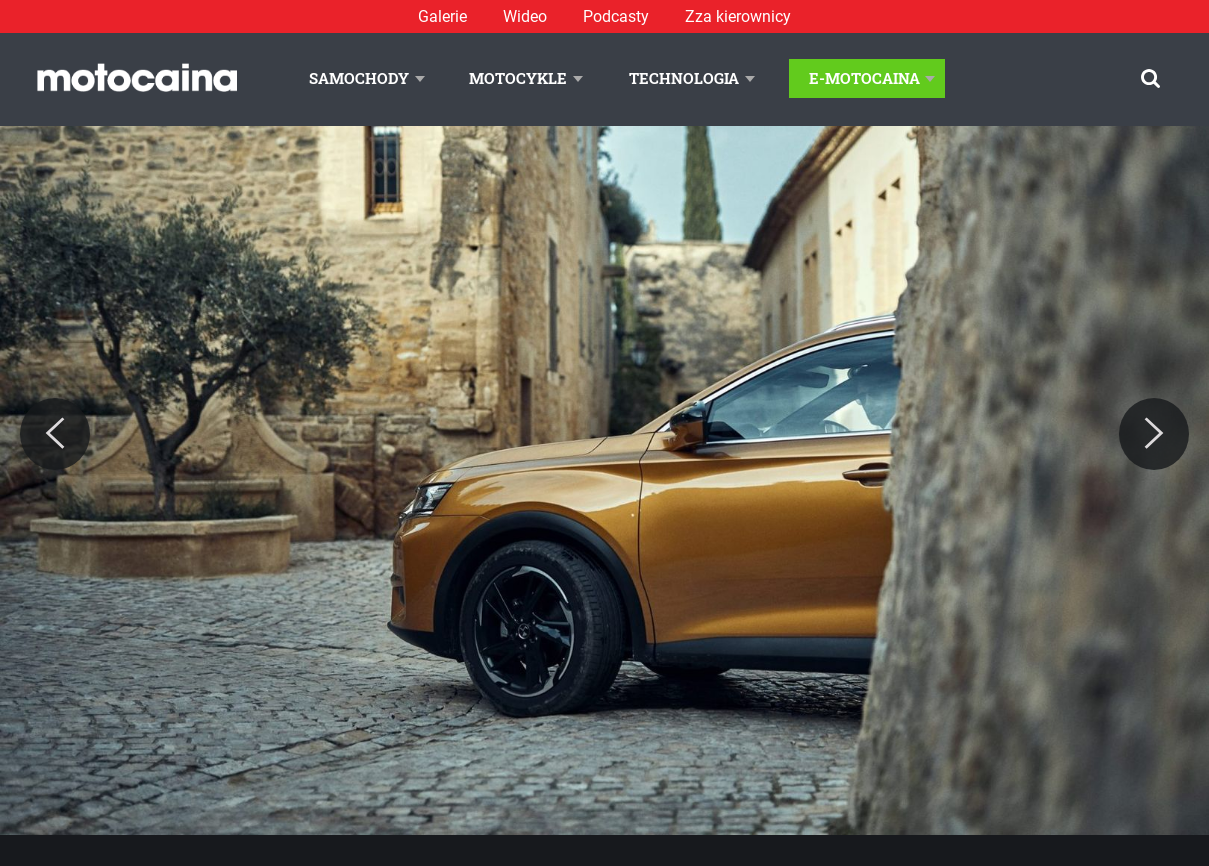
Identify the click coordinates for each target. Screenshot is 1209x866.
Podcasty (616, 16)
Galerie (442, 16)
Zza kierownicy (738, 16)
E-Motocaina (864, 78)
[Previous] (55, 434)
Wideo (525, 16)
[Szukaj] (1150, 78)
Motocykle (518, 78)
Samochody (359, 78)
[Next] (1154, 434)
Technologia (684, 78)
